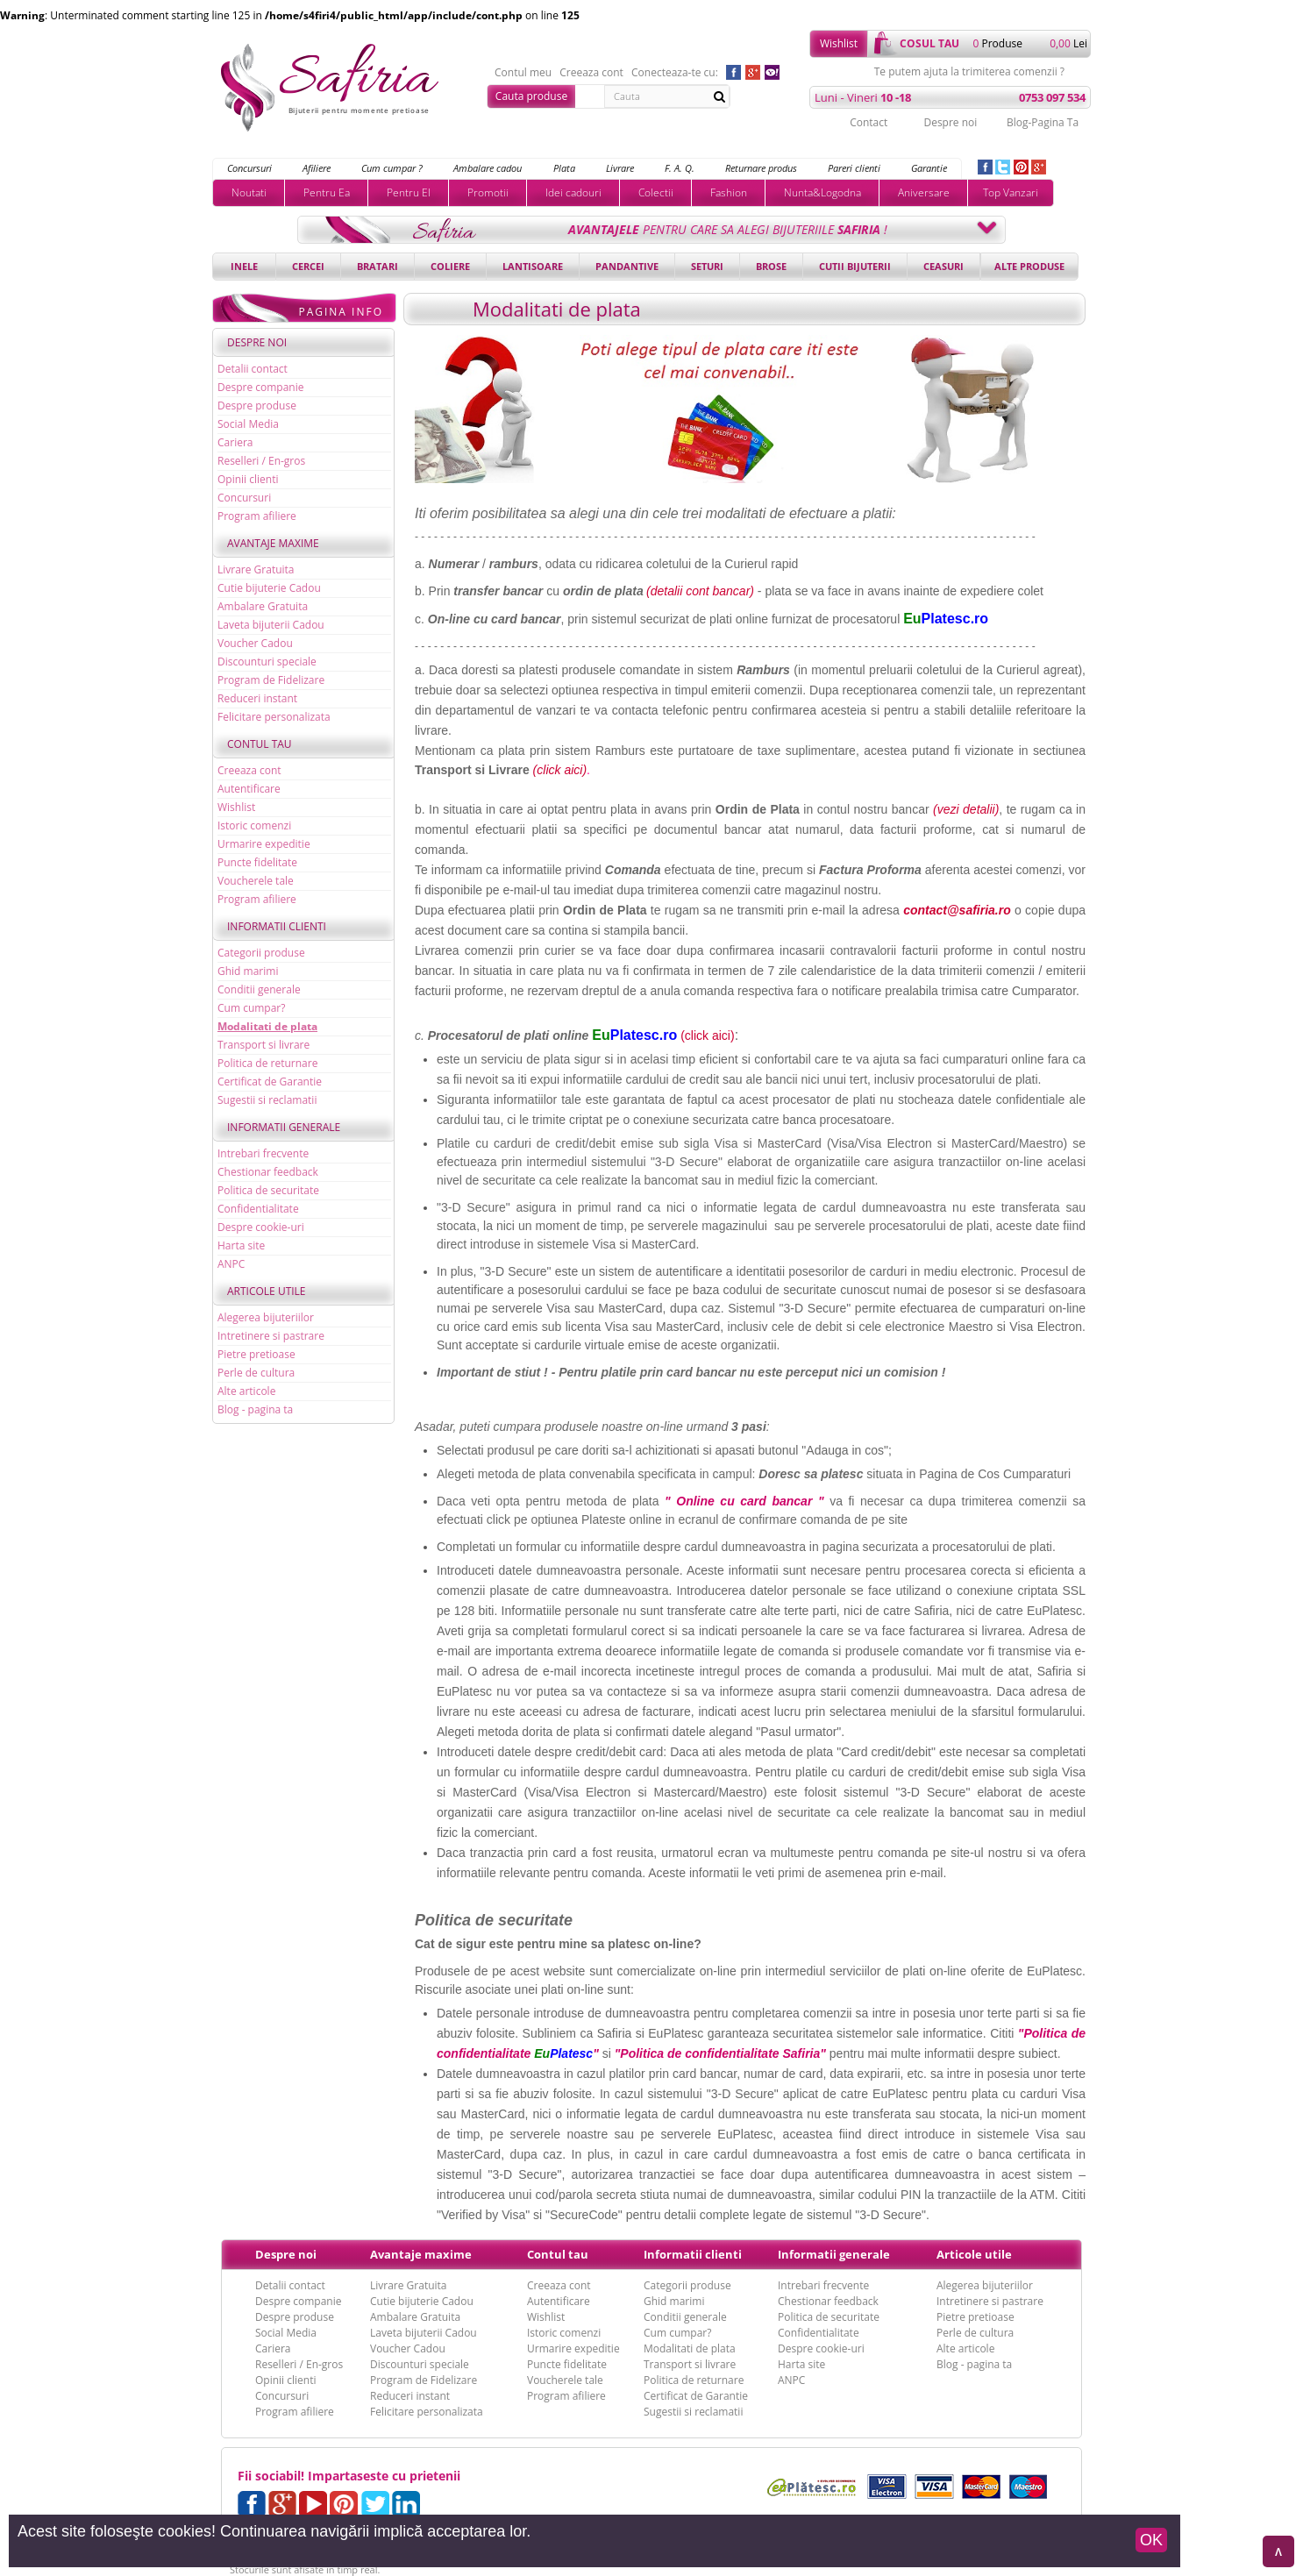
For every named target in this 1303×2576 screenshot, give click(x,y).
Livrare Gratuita (256, 569)
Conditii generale (259, 989)
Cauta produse (531, 96)
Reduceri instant (257, 698)
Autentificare (249, 788)
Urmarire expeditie (263, 843)
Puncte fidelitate (257, 862)
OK (1151, 2540)
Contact (868, 122)
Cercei (308, 266)
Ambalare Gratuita (262, 606)
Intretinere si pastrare (270, 1335)
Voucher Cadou (255, 643)
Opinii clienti (247, 479)
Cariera (235, 442)
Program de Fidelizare (270, 679)
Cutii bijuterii (855, 266)
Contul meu (523, 73)
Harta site (241, 1245)
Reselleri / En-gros (261, 460)
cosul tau (929, 43)
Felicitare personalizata (274, 716)
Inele (244, 266)
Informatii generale (283, 1127)
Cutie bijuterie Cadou (269, 587)
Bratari (377, 266)
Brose (771, 266)
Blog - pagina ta (255, 1409)
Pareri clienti (854, 167)
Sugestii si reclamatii (267, 1099)
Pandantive (627, 266)
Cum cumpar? (251, 1007)
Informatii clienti (276, 926)
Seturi (707, 266)
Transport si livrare (263, 1044)
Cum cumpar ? (392, 167)
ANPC (231, 1263)
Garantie (929, 167)
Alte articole (246, 1391)
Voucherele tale (255, 880)
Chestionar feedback (267, 1171)
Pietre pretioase (256, 1354)
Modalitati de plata (267, 1026)
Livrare (620, 167)
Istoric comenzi (254, 825)
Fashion (728, 192)
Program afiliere (256, 516)
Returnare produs (761, 167)
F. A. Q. (679, 167)
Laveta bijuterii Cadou (270, 624)
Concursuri (249, 167)
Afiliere (317, 167)
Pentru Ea (326, 192)
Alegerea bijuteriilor (265, 1317)
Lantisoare (532, 266)
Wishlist (839, 43)
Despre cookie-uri (260, 1227)
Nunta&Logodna (822, 192)
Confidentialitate (258, 1208)
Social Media (248, 423)
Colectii (655, 192)
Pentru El (409, 192)
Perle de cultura (256, 1372)
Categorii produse (261, 952)
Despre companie (260, 387)
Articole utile (266, 1291)
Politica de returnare (267, 1063)
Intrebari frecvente (263, 1153)
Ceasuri (943, 266)
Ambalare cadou (487, 167)
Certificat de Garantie (269, 1081)
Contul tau (259, 744)
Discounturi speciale (267, 661)
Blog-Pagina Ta (1043, 122)
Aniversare (924, 192)
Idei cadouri (573, 192)
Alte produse (1029, 266)
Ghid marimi (247, 971)
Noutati (249, 192)
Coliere (450, 266)
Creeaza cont (591, 73)
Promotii (488, 192)
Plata (564, 167)
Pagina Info (340, 311)
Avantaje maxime (273, 543)
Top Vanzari (1010, 192)
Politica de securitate (268, 1190)
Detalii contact (252, 368)
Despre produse (256, 405)
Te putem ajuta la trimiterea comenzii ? (969, 72)
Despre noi (950, 122)
